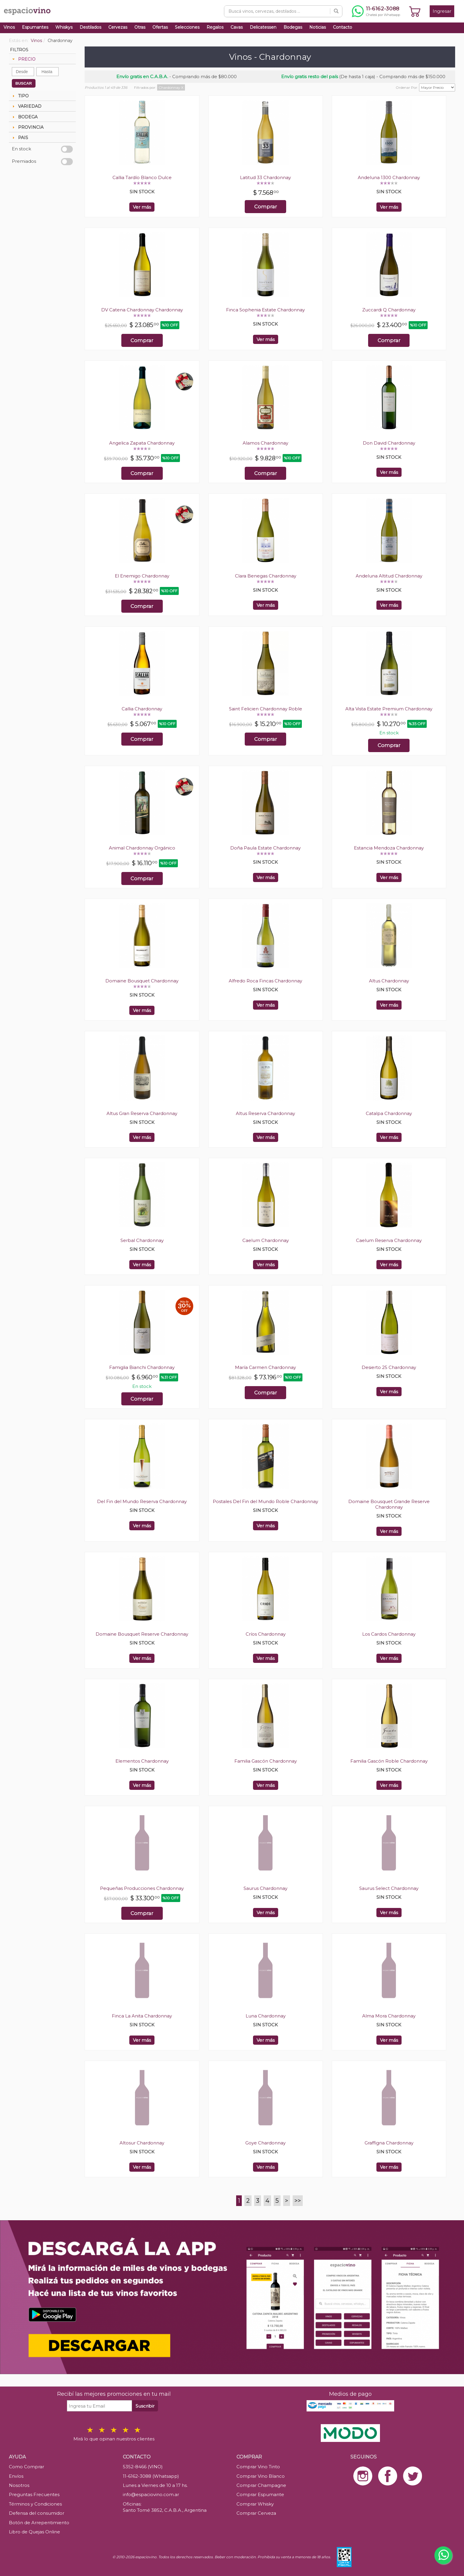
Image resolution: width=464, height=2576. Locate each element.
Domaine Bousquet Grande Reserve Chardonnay (389, 1504)
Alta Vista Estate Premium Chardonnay (388, 709)
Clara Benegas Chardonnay (265, 576)
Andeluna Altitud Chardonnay (389, 576)
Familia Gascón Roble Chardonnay (389, 1761)
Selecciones (187, 27)
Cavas (237, 27)
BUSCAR (23, 83)
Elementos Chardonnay (142, 1761)
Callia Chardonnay (142, 709)
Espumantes (35, 27)
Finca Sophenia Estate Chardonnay (265, 310)
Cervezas (117, 27)
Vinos (9, 27)
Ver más (142, 207)
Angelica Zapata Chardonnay (142, 443)
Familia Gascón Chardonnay (265, 1761)
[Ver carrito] (415, 11)
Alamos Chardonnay (265, 443)
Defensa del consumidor (36, 2513)
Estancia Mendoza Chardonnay (389, 848)
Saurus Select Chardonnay (388, 1888)
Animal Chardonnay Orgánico (142, 848)
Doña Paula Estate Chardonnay (265, 848)
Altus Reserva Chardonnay (265, 1113)
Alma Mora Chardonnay (388, 2016)
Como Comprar (26, 2466)
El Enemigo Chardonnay (142, 576)
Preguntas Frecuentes (34, 2494)
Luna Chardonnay (266, 2016)
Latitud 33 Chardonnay (265, 177)
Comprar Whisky (255, 2504)
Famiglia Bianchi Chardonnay (142, 1367)
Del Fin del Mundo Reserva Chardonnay (142, 1501)
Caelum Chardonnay (265, 1240)
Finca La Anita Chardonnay (142, 2016)
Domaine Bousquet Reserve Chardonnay (142, 1634)
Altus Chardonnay (389, 981)
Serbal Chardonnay (142, 1240)
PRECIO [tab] (23, 59)
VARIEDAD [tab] (26, 106)
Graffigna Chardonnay (389, 2143)
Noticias (317, 27)
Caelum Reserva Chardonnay (389, 1240)
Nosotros (19, 2485)
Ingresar (442, 11)
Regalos (215, 27)
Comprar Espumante (260, 2494)
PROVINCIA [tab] (27, 127)
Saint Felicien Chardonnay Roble (265, 709)
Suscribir (145, 2406)
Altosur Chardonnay (142, 2143)
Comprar (265, 207)
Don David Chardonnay (389, 443)
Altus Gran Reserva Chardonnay (142, 1113)
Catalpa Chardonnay (389, 1113)
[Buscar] (336, 11)
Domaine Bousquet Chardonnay (141, 981)
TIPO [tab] (20, 96)
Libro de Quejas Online (34, 2532)
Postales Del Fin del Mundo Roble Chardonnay (265, 1501)
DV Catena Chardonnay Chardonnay (142, 310)
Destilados (90, 27)
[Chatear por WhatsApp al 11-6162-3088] (376, 11)
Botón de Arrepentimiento (39, 2522)
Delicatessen (263, 27)
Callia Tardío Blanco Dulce (142, 177)
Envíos (16, 2476)
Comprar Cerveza (256, 2513)
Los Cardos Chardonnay (388, 1634)
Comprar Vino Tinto (258, 2466)
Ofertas (160, 27)
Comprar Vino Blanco (260, 2476)
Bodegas (292, 27)
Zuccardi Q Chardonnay (388, 310)
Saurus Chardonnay (265, 1888)
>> (297, 2200)
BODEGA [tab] (24, 117)
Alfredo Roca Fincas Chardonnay (265, 981)
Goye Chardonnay (265, 2143)
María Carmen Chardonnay (265, 1367)
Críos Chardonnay (266, 1634)
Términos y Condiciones (35, 2504)
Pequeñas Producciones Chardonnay (142, 1888)
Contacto (342, 27)
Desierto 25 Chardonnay (389, 1367)
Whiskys (63, 27)
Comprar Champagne (261, 2485)
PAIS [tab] (19, 137)
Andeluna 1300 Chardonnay (389, 177)
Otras (139, 27)
